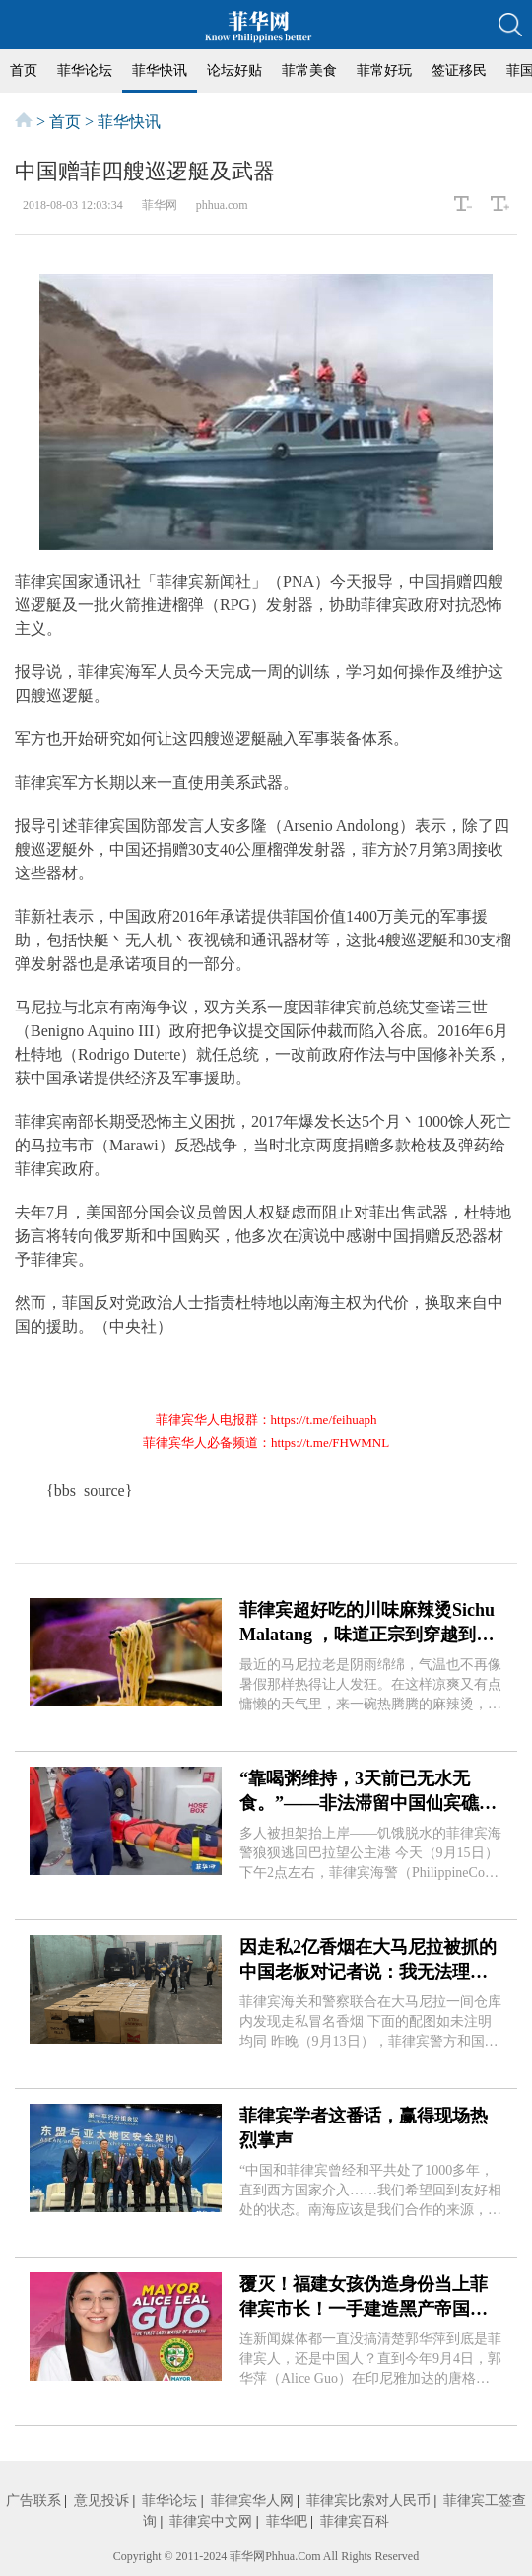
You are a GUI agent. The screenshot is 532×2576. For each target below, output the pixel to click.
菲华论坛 (84, 70)
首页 (23, 70)
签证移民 (459, 70)
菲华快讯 (159, 70)
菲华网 (247, 2556)
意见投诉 (101, 2500)
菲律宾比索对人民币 (368, 2500)
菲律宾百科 (354, 2521)
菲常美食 (309, 70)
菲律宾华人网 (252, 2500)
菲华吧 (286, 2521)
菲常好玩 (384, 70)
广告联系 (33, 2500)
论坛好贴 (234, 70)
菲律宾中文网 (210, 2521)
